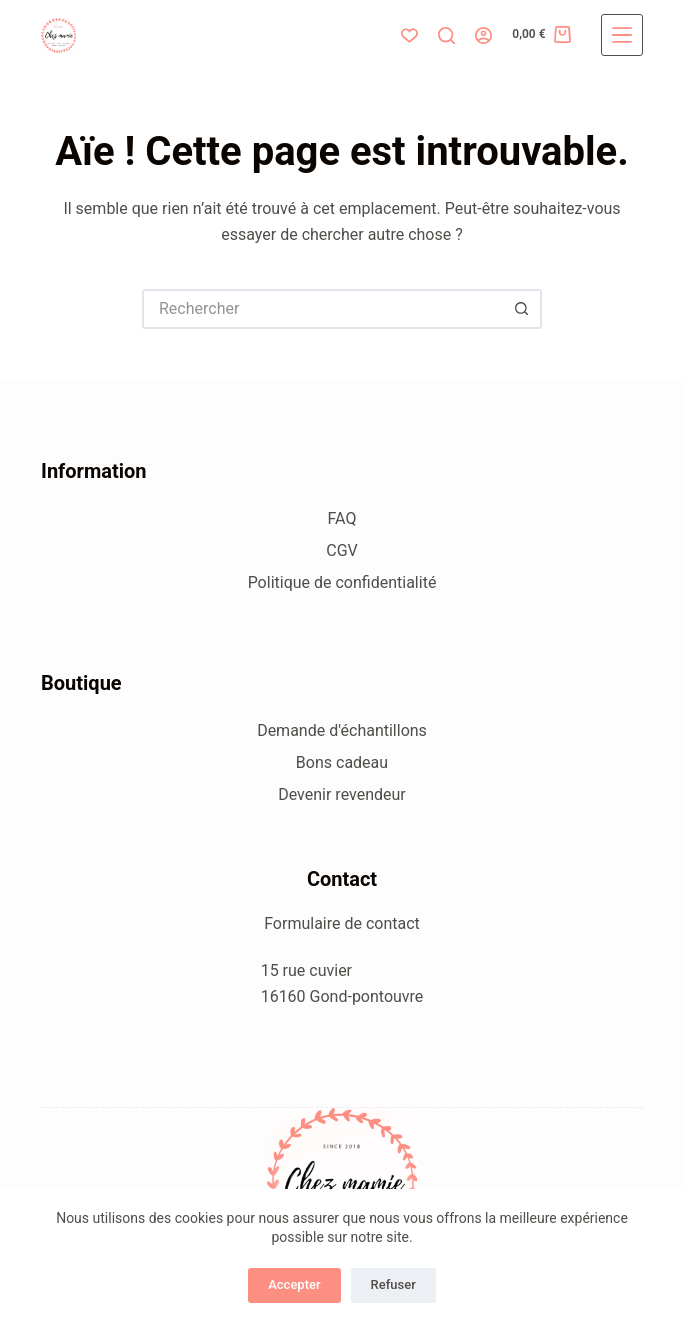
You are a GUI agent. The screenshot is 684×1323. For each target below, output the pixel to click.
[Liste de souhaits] (409, 35)
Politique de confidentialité (342, 582)
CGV (342, 550)
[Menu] (622, 35)
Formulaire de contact (342, 923)
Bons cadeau (342, 762)
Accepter (294, 1284)
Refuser (393, 1284)
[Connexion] (483, 35)
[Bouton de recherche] (522, 309)
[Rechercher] (446, 35)
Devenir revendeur (342, 794)
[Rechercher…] (322, 309)
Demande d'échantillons (342, 730)
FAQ (342, 518)
